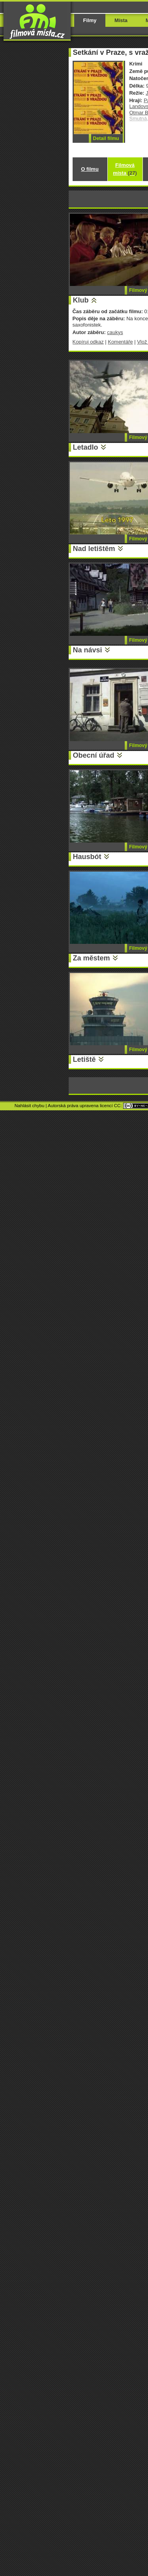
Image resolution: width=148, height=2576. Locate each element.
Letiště (84, 1059)
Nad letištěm (94, 549)
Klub (81, 300)
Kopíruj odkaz (88, 342)
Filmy (90, 20)
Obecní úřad (93, 755)
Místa (120, 20)
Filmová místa (125, 169)
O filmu (90, 169)
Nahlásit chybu (30, 1105)
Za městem (91, 958)
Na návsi (87, 650)
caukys (115, 332)
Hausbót (87, 857)
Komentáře (120, 342)
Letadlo (85, 447)
